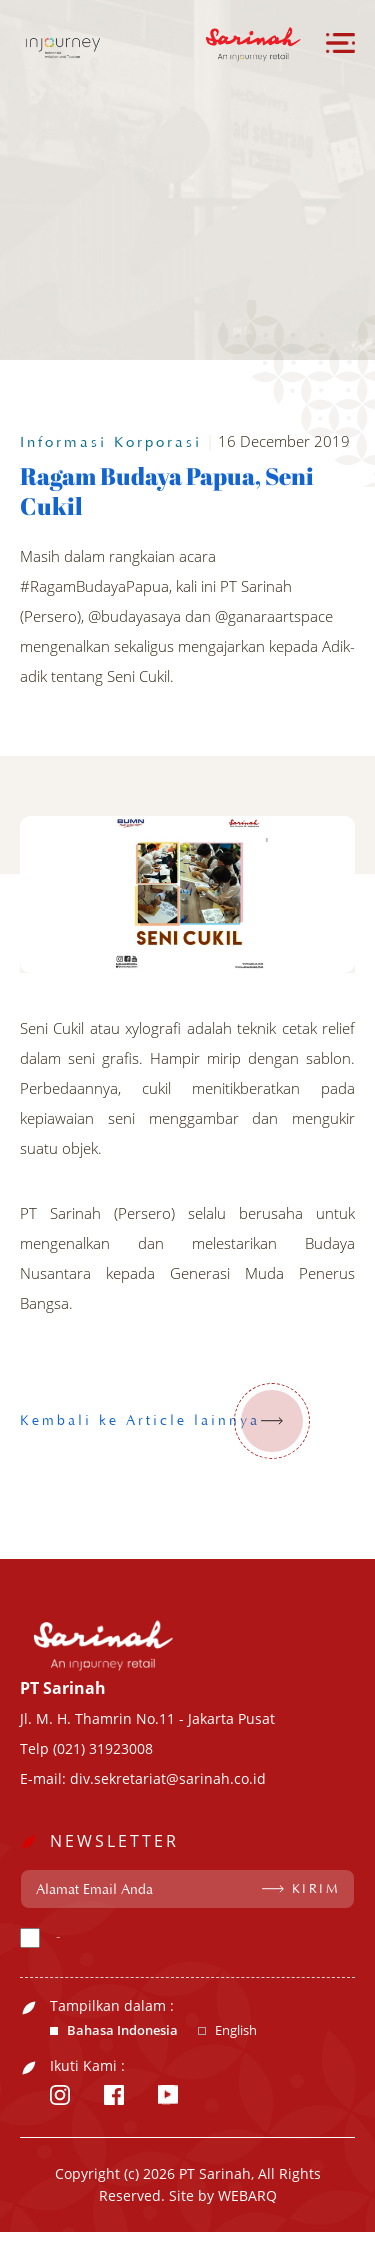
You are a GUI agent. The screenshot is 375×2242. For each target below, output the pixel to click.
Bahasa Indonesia (122, 2030)
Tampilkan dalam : (112, 2006)
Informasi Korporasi (111, 442)
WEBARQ (247, 2195)
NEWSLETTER (114, 1841)
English (236, 2030)
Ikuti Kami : (87, 2066)
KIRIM (316, 1889)
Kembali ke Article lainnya (165, 1421)
